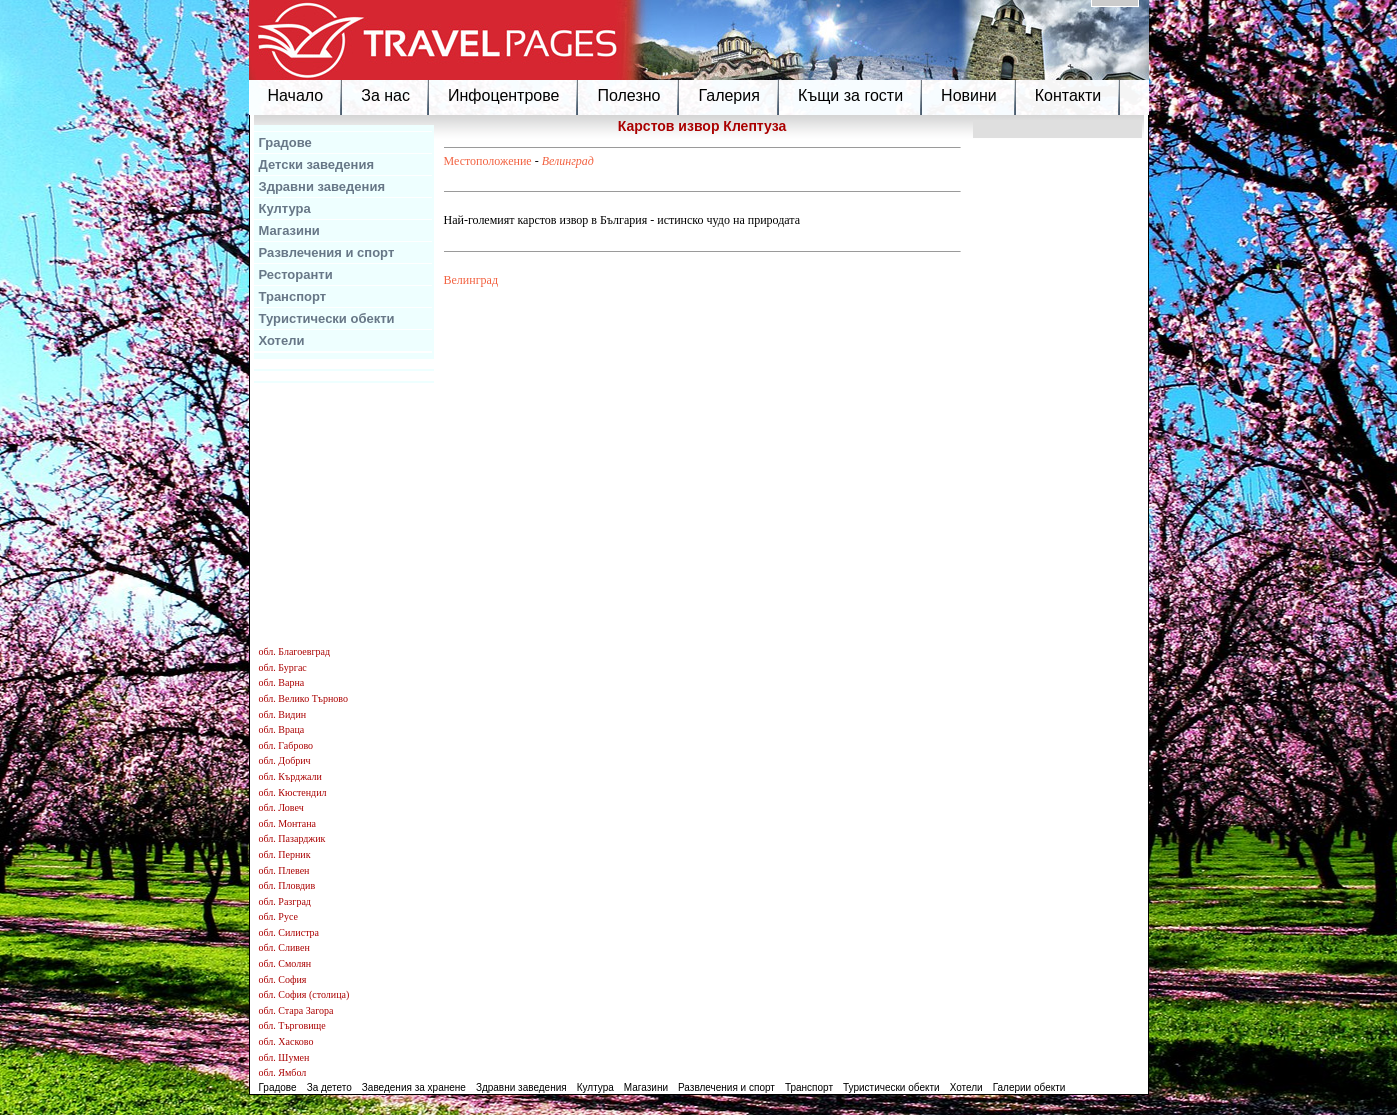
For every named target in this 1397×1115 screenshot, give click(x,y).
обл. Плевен (284, 870)
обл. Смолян (285, 963)
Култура (285, 208)
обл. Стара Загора (296, 1010)
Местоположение (488, 161)
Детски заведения (317, 164)
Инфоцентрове (503, 95)
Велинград (568, 161)
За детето (329, 1087)
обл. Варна (282, 682)
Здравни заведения (322, 186)
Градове (285, 142)
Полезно (628, 95)
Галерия (728, 95)
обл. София (283, 979)
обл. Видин (283, 714)
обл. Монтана (288, 823)
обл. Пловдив (287, 885)
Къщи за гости (850, 95)
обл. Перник (285, 854)
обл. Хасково (286, 1041)
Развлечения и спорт (327, 252)
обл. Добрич (285, 760)
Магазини (289, 230)
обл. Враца (282, 729)
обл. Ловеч (281, 807)
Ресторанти (296, 274)
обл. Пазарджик (292, 838)
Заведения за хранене (414, 1087)
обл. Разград (285, 901)
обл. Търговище (292, 1025)
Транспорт (293, 296)
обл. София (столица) (304, 994)
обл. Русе (278, 916)
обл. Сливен (284, 947)
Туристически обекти (327, 318)
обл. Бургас (283, 667)
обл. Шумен (284, 1057)
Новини (969, 95)
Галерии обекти (1029, 1087)
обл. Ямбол (283, 1072)
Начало (296, 95)
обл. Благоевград (295, 651)
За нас (385, 95)
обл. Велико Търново (303, 698)
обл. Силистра (289, 932)
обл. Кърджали (290, 776)
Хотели (282, 340)
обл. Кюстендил (293, 792)
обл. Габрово (286, 745)
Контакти (1068, 95)
